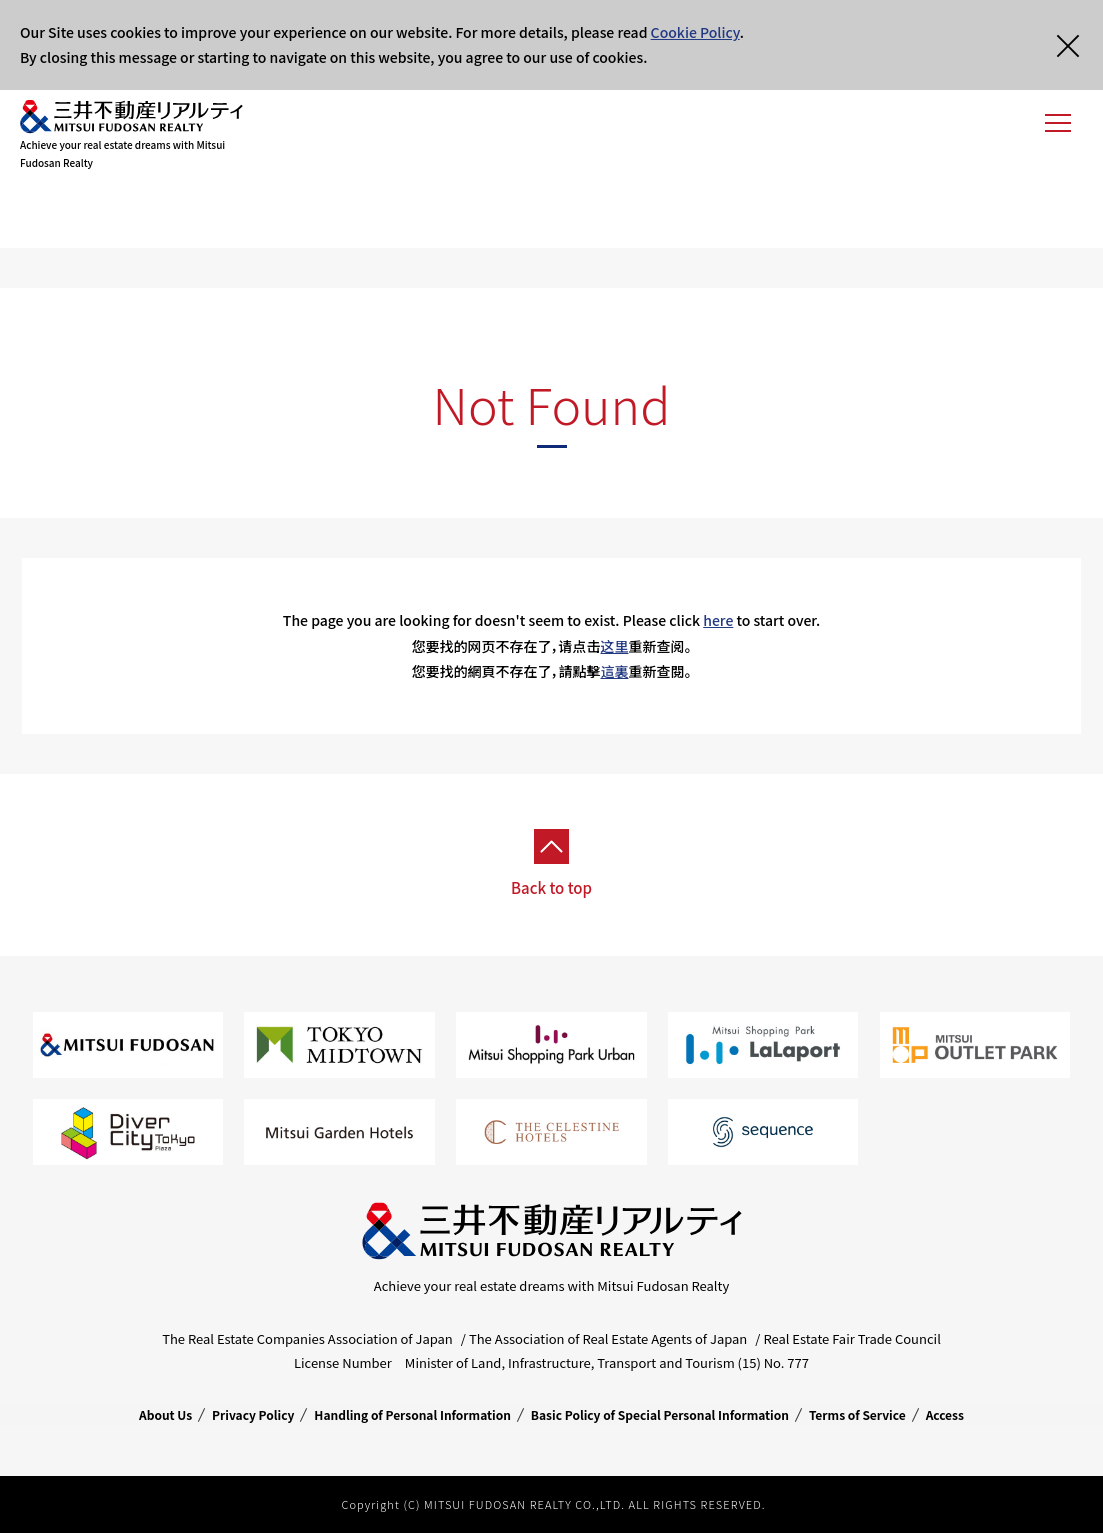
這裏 (615, 671)
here (718, 620)
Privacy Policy (253, 1414)
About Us (165, 1414)
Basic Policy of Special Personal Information (660, 1414)
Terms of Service (857, 1414)
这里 (615, 646)
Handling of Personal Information (412, 1414)
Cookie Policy (695, 32)
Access (945, 1414)
